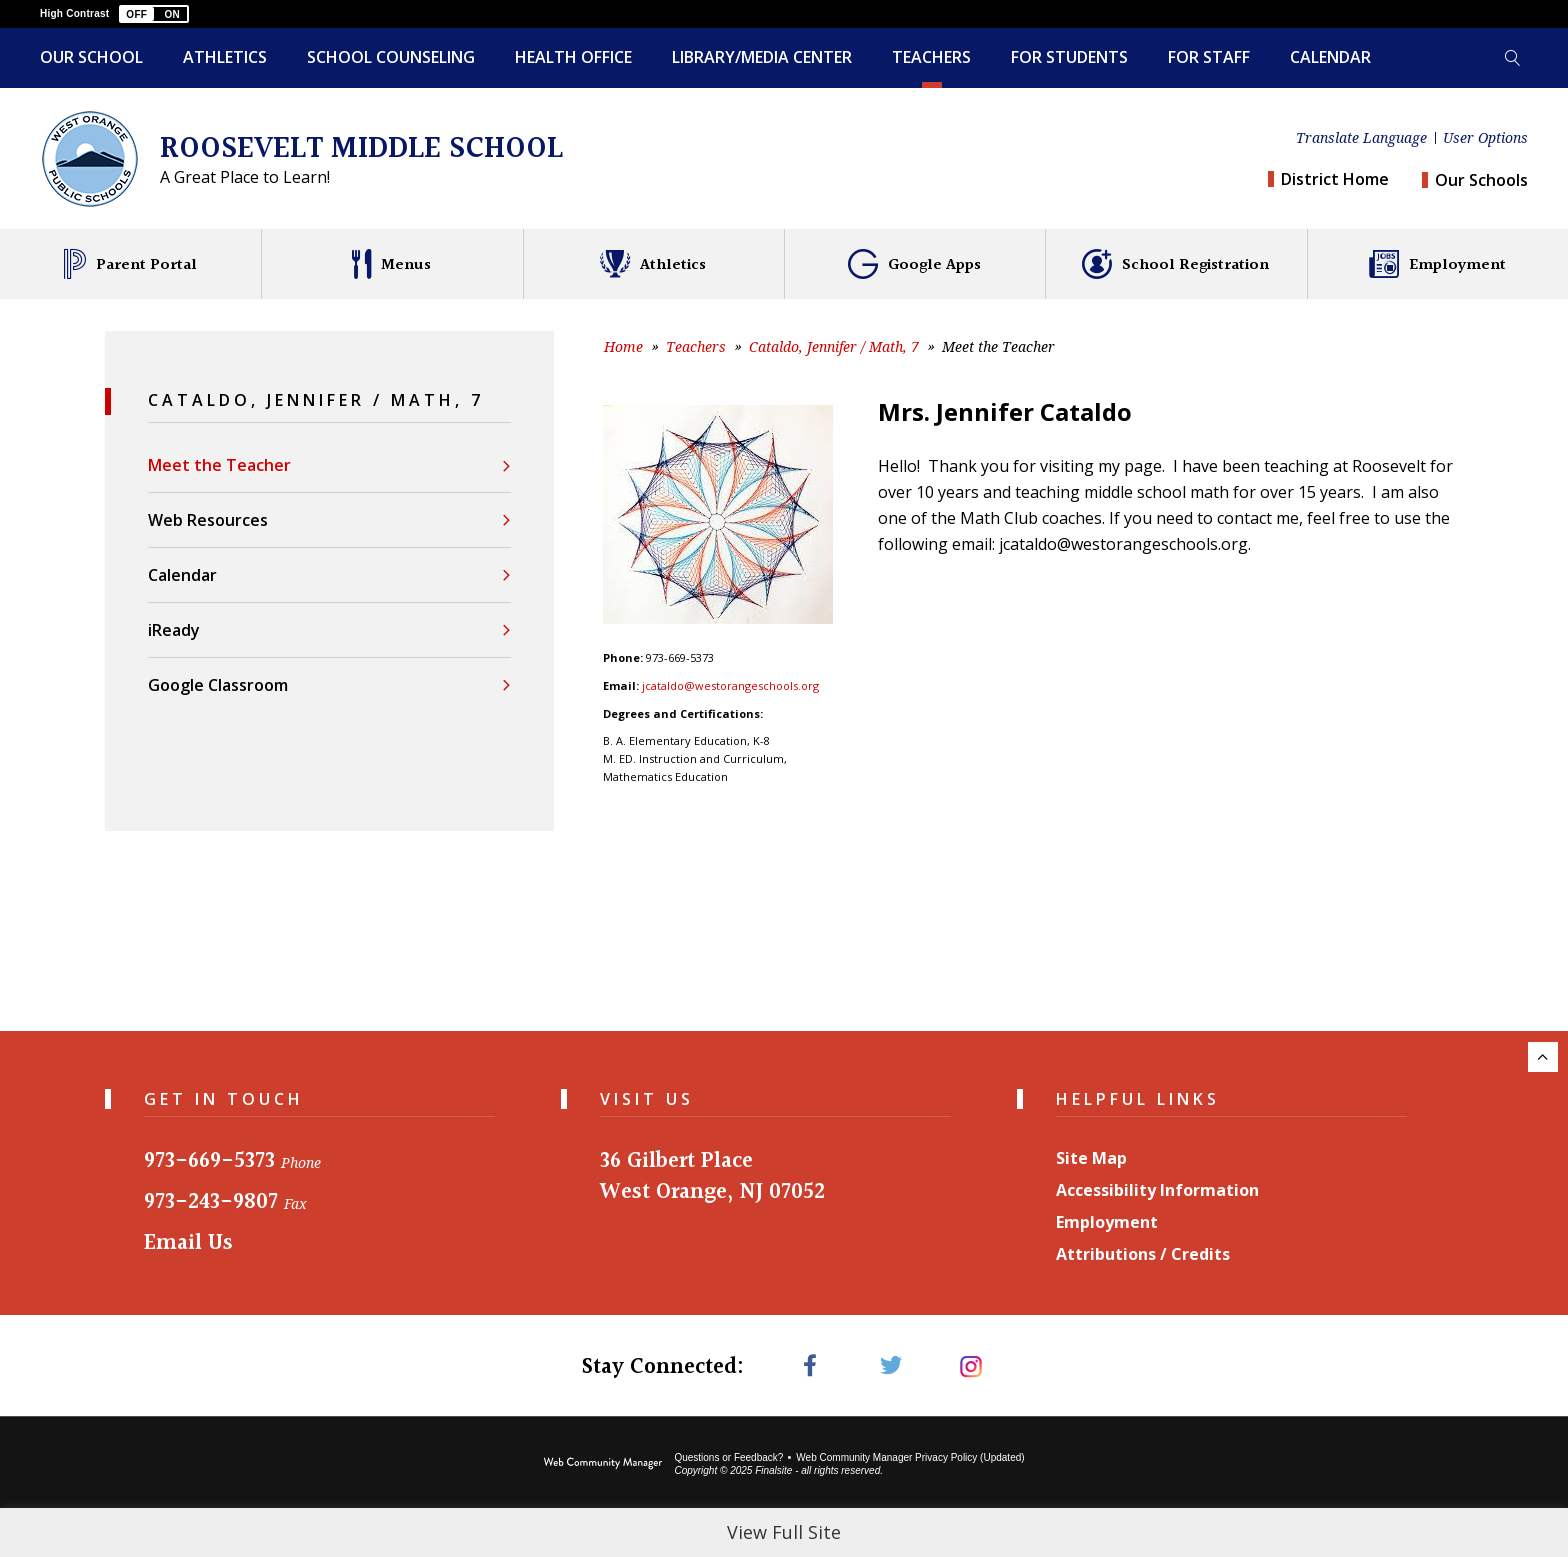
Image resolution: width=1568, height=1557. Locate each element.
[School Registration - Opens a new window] (1175, 264)
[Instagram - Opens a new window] (971, 1365)
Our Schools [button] (1481, 180)
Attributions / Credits (1143, 1254)
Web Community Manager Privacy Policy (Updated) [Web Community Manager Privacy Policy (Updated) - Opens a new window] (910, 1457)
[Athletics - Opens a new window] (653, 264)
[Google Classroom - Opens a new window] (329, 684)
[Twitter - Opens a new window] (890, 1365)
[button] (154, 14)
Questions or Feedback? (728, 1457)
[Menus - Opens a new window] (391, 264)
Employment (1107, 1222)
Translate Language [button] (1361, 138)
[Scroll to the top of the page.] (1543, 1057)
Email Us (188, 1243)
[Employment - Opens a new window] (1437, 264)
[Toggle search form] (1512, 58)
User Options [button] (1485, 138)
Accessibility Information (1157, 1190)
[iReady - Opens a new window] (329, 629)
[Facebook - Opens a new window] (809, 1365)
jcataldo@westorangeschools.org (730, 685)
